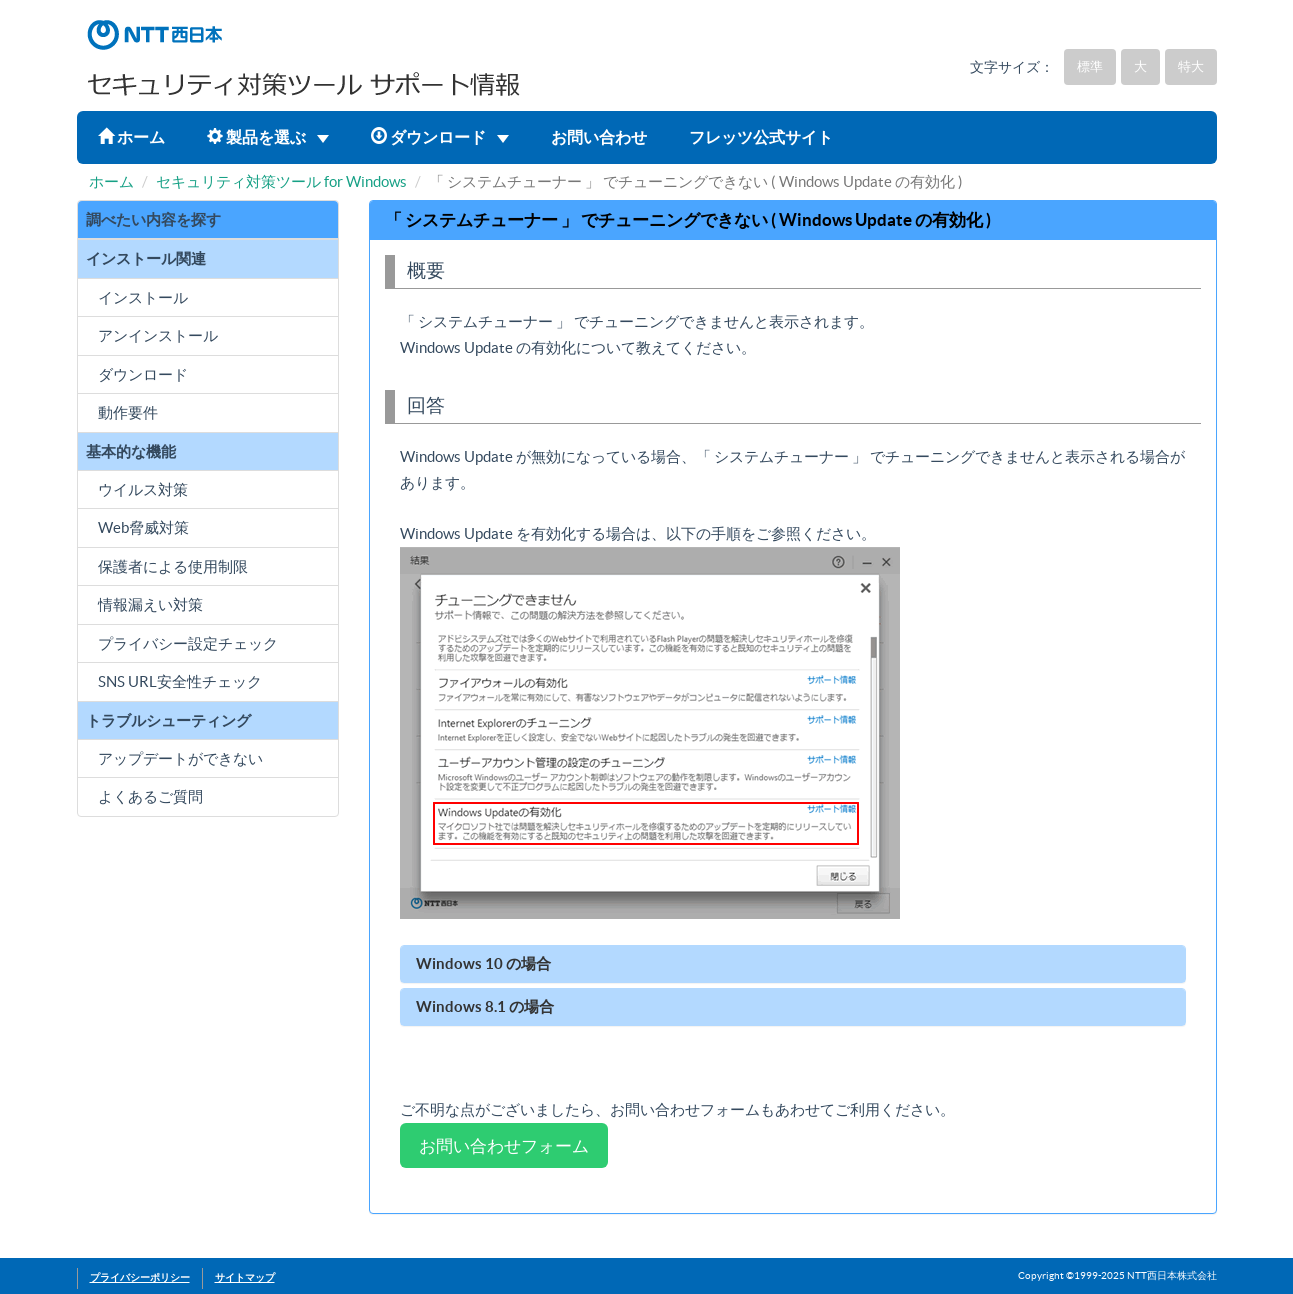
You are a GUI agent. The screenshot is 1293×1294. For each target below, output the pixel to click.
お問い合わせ (599, 137)
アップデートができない (180, 758)
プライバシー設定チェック (188, 643)
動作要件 (128, 412)
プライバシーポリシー (140, 1277)
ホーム (131, 137)
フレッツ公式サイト (761, 137)
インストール (143, 297)
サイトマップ (245, 1277)
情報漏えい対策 (150, 604)
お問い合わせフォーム (504, 1145)
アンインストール (158, 335)
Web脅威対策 (143, 527)
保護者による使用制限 (173, 566)
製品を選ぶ (268, 137)
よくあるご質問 (150, 796)
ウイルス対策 (143, 489)
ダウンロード (440, 137)
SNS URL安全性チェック (180, 681)
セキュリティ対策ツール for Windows (281, 181)
